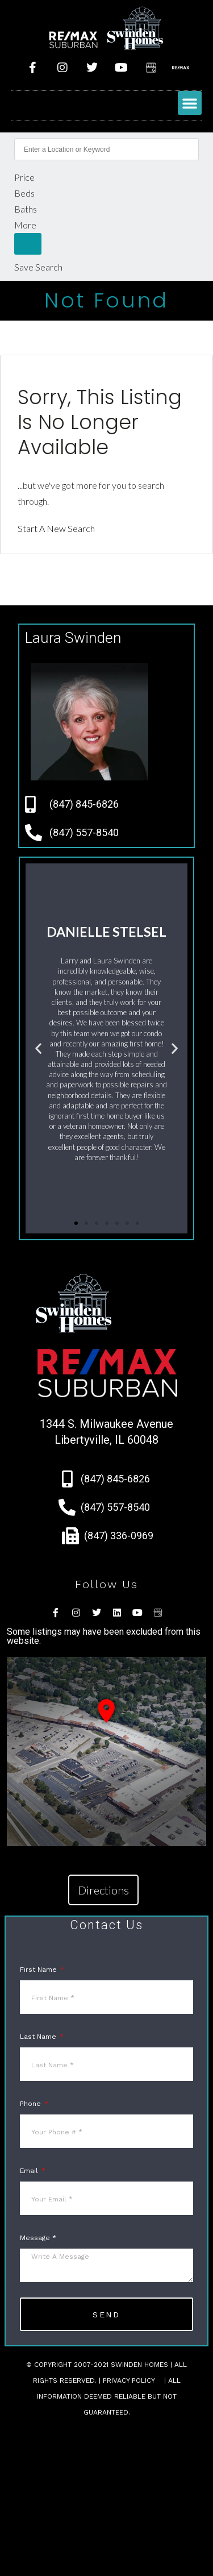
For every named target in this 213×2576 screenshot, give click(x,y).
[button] (190, 103)
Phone (31, 2104)
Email (30, 2171)
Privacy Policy (129, 2380)
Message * (38, 2238)
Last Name (39, 2037)
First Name (39, 1969)
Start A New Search (56, 528)
